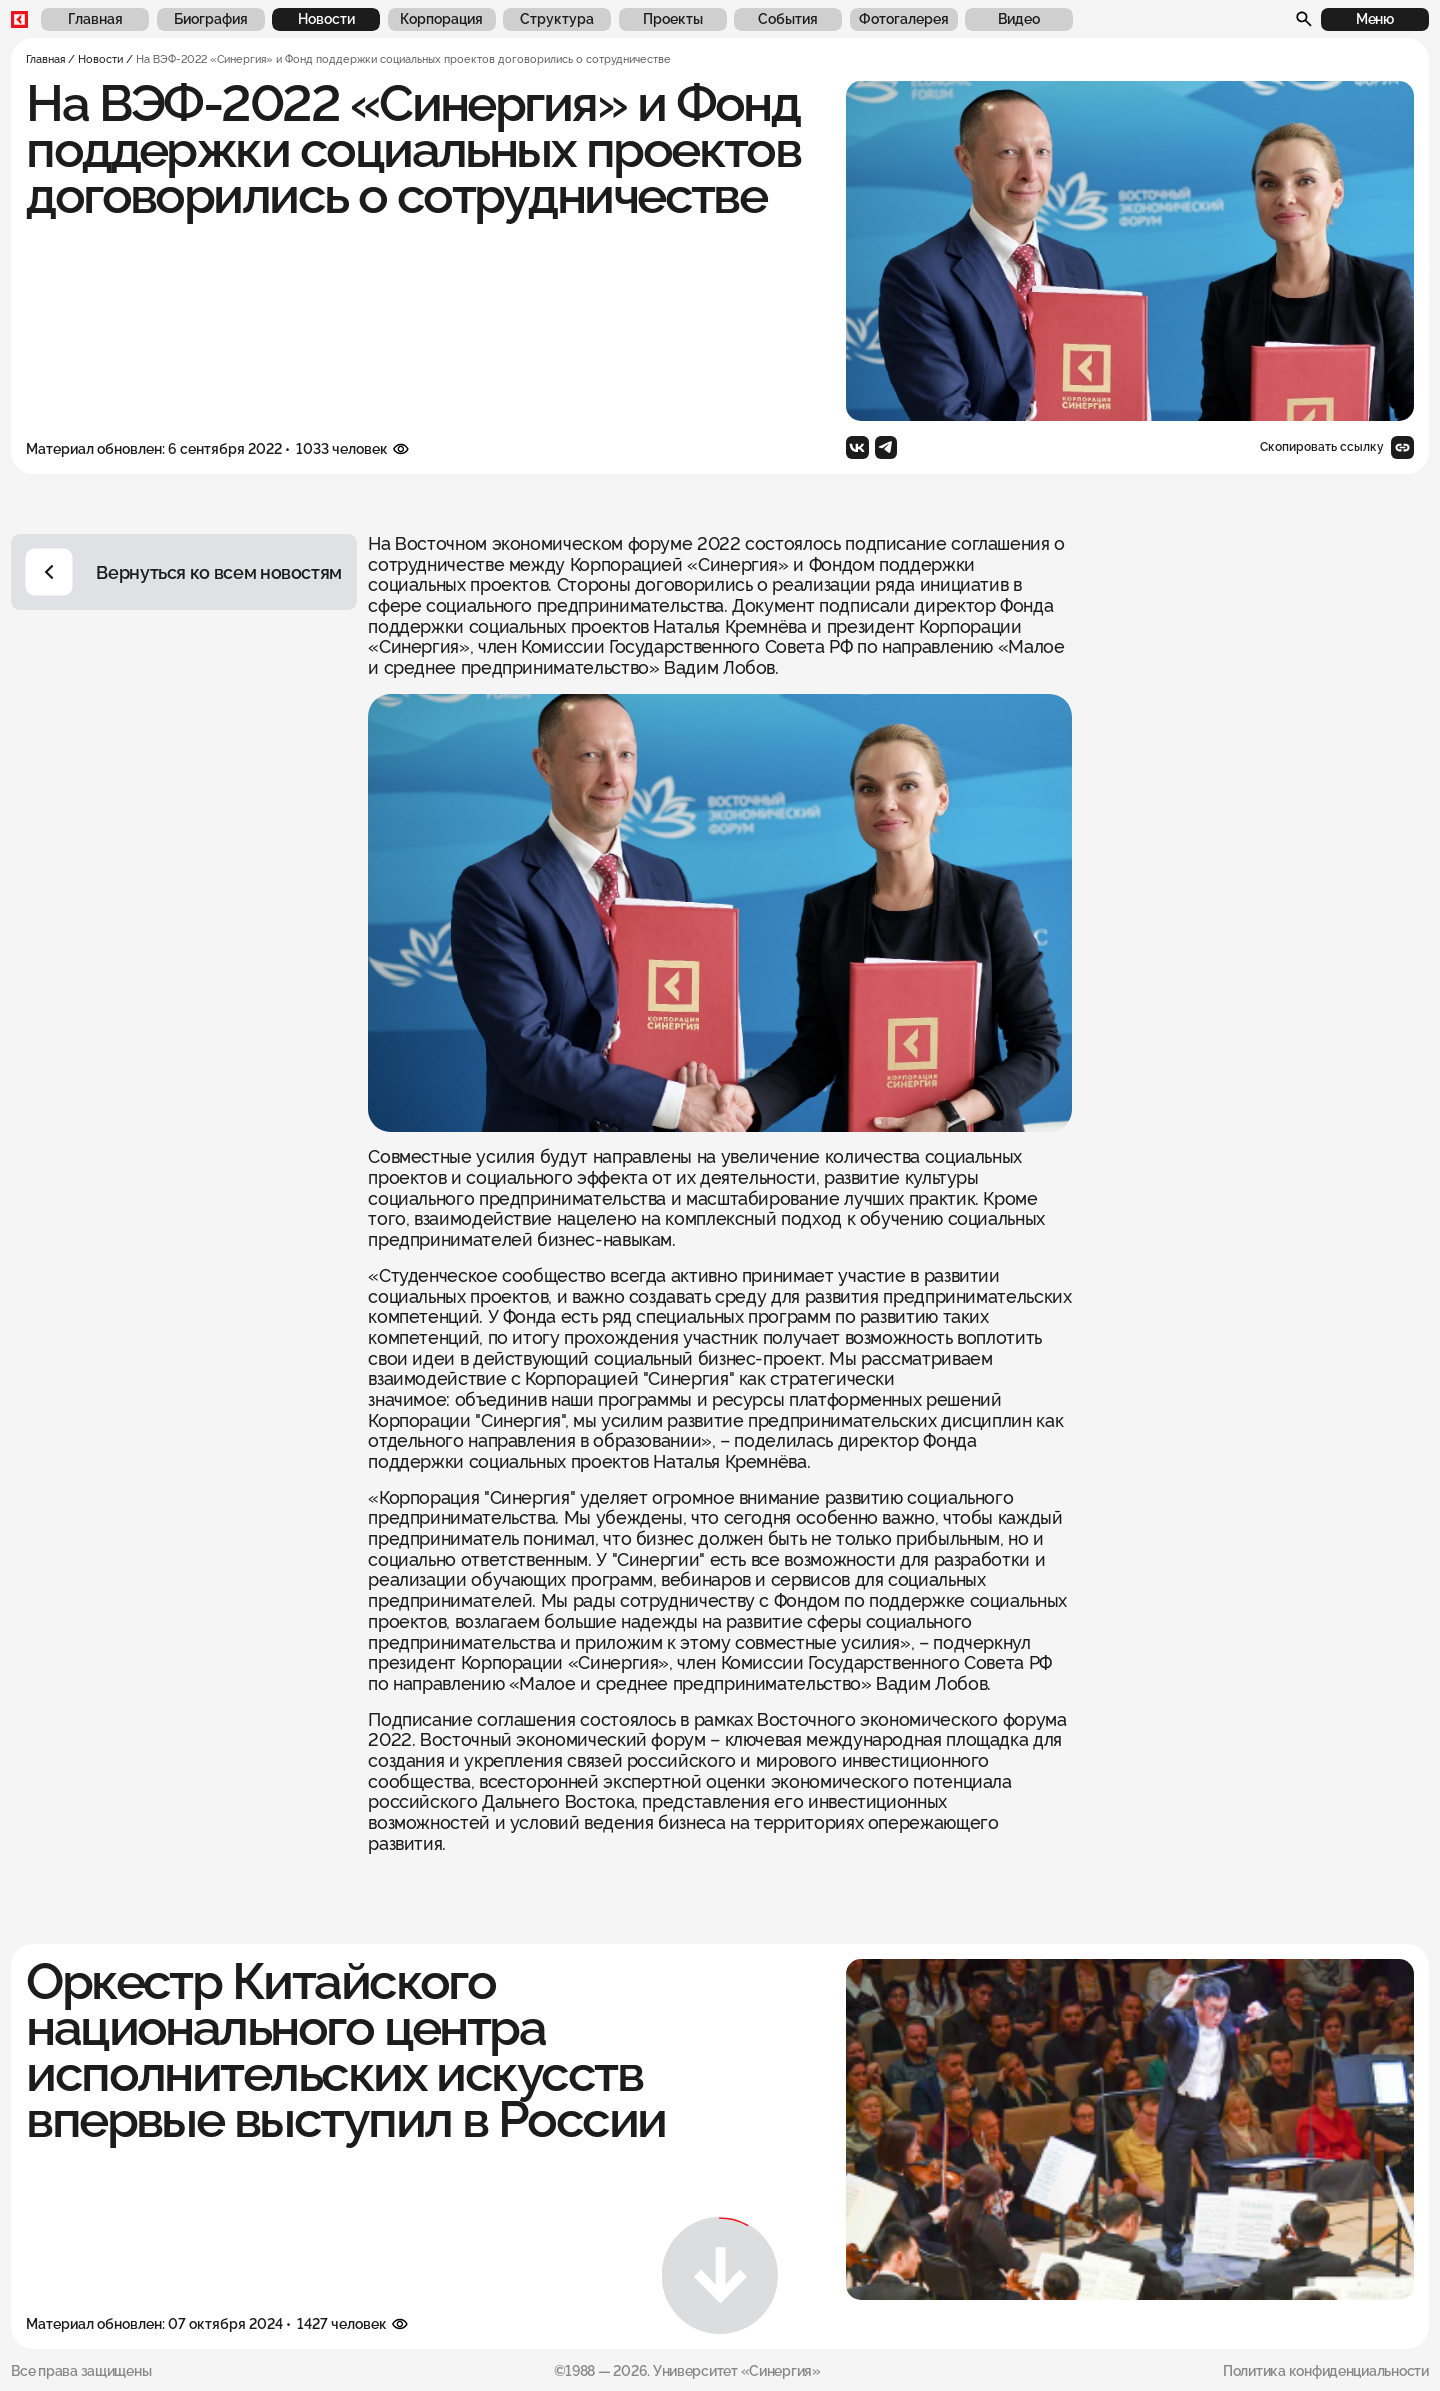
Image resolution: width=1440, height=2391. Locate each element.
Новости (100, 59)
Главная (45, 59)
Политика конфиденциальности (1326, 2371)
